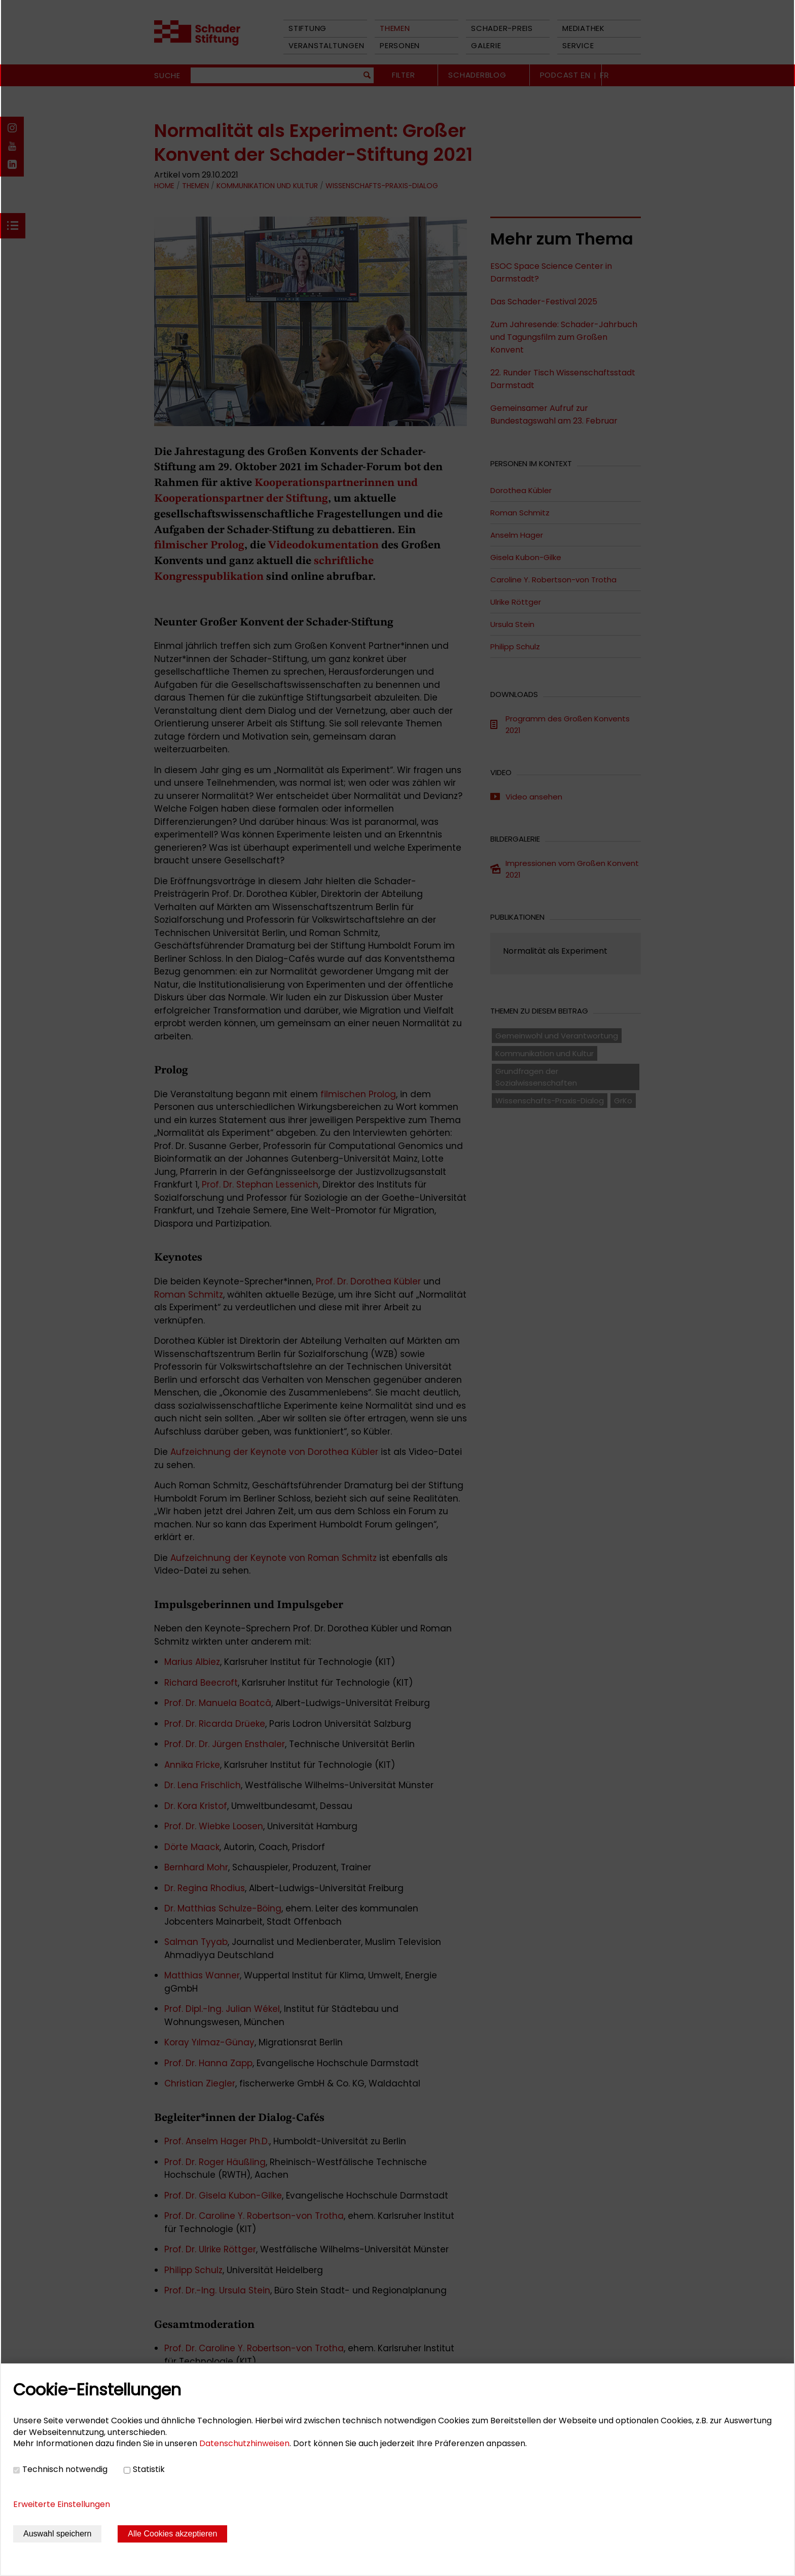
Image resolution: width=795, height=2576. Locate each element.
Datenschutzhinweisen (244, 2443)
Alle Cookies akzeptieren (172, 2533)
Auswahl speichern (57, 2533)
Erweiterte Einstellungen (61, 2504)
